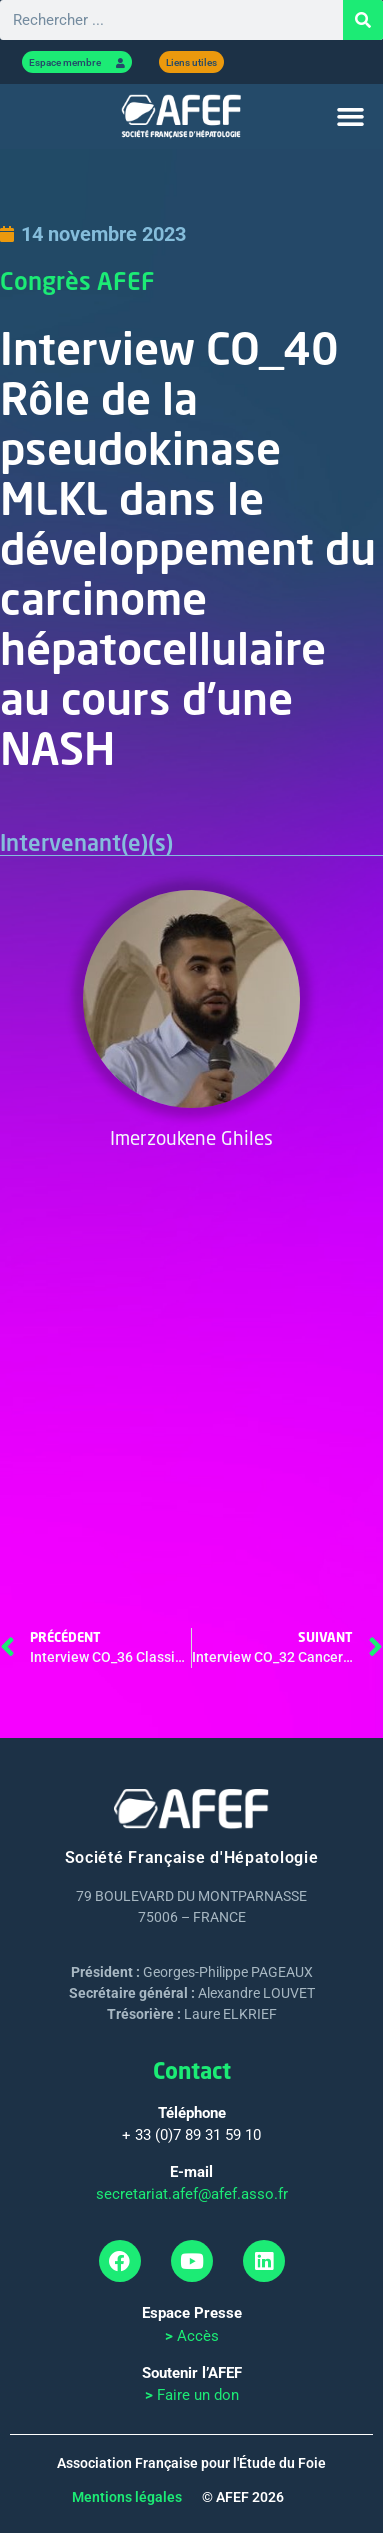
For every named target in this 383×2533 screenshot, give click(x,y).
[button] (351, 117)
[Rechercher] (363, 20)
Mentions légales (127, 2497)
